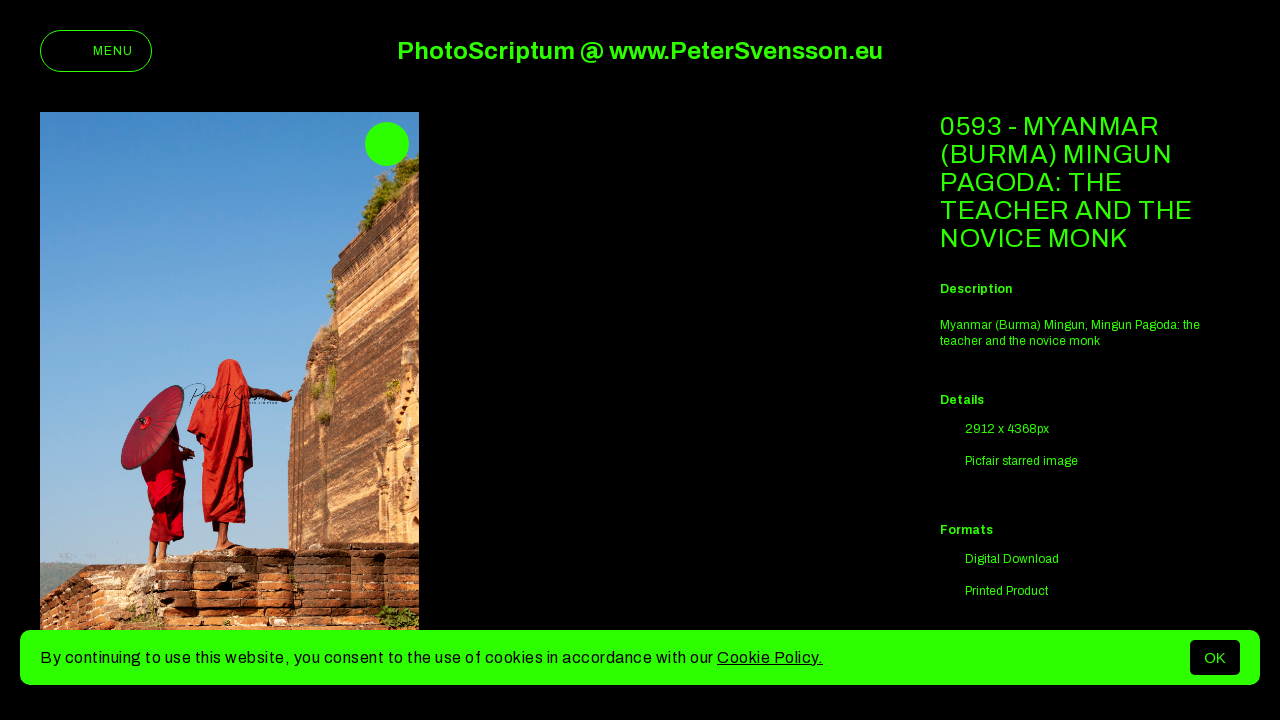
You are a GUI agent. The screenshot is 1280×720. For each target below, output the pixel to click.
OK (1215, 657)
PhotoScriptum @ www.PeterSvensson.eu (640, 51)
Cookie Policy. (770, 657)
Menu (96, 51)
